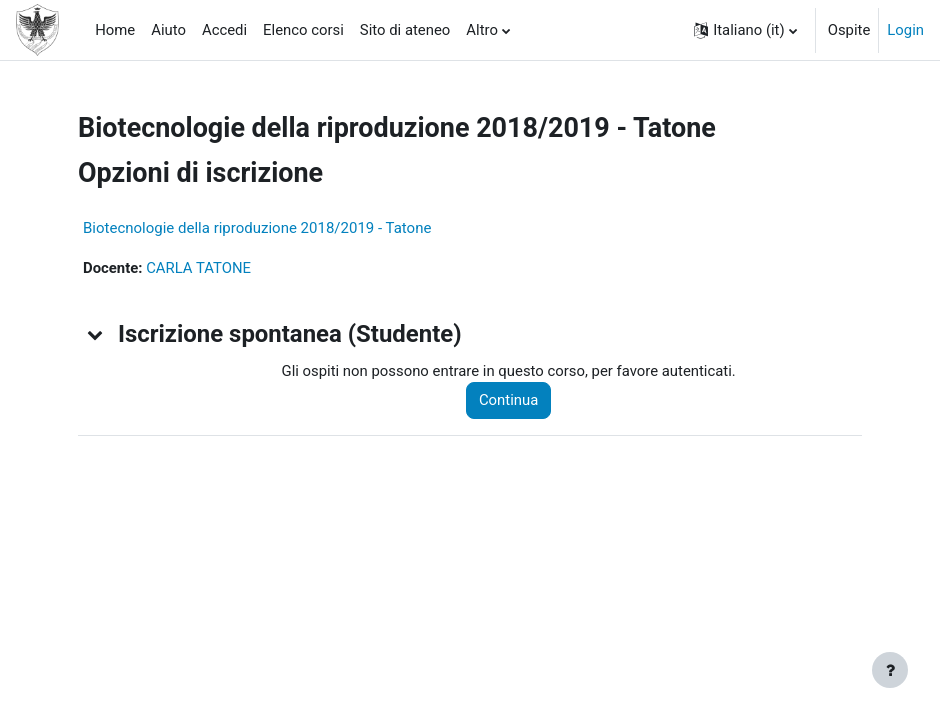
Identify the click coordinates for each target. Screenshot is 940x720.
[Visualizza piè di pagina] (890, 670)
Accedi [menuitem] (224, 30)
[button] (745, 30)
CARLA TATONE (198, 268)
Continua (508, 400)
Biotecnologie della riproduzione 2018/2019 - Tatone (257, 228)
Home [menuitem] (115, 30)
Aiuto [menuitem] (168, 30)
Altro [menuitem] (482, 30)
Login (905, 30)
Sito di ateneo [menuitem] (405, 30)
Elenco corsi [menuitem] (303, 30)
